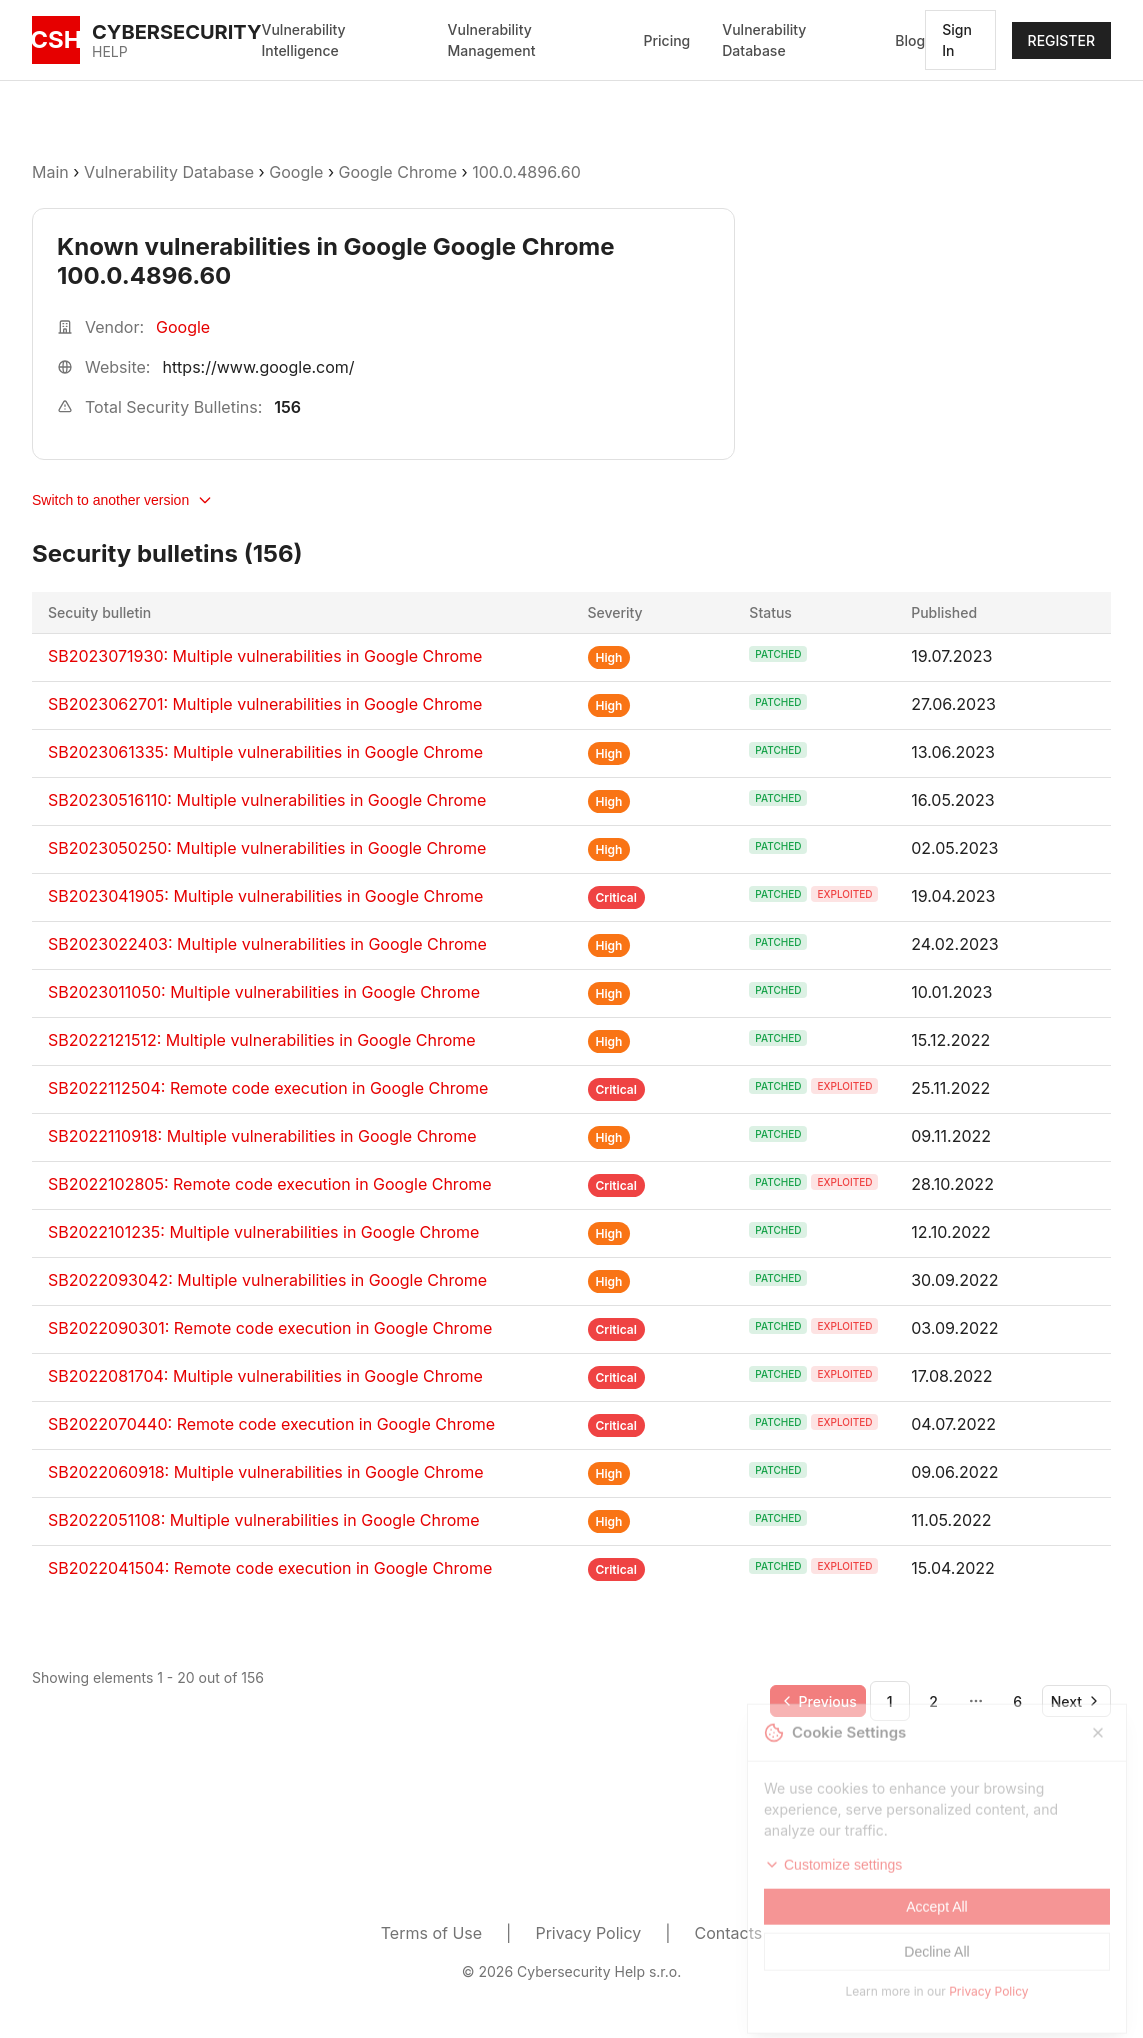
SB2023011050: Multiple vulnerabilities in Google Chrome (264, 992)
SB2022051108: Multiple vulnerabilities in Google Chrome (264, 1520)
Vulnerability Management (492, 40)
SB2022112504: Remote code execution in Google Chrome (268, 1088)
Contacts (729, 1933)
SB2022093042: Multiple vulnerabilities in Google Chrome (267, 1280)
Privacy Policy (588, 1933)
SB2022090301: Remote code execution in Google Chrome (270, 1328)
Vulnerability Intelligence (304, 40)
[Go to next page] (1076, 1701)
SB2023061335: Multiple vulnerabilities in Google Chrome (265, 752)
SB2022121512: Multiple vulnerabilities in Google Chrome (262, 1040)
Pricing (667, 40)
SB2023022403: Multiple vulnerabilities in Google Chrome (267, 944)
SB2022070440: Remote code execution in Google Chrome (271, 1424)
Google (296, 172)
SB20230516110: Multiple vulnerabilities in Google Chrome (267, 800)
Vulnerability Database (764, 40)
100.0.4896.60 (526, 172)
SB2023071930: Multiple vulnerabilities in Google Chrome (265, 656)
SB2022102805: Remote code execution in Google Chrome (270, 1184)
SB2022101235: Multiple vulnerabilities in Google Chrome (263, 1232)
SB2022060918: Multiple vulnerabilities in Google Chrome (266, 1472)
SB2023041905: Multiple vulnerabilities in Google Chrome (265, 896)
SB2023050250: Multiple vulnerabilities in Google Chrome (267, 848)
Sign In (957, 40)
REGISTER (1061, 40)
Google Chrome (398, 172)
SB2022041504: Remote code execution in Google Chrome (270, 1568)
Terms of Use (431, 1933)
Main (50, 172)
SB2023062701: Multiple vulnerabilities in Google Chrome (265, 704)
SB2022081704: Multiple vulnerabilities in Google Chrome (265, 1376)
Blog (910, 40)
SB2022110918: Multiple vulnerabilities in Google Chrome (262, 1136)
